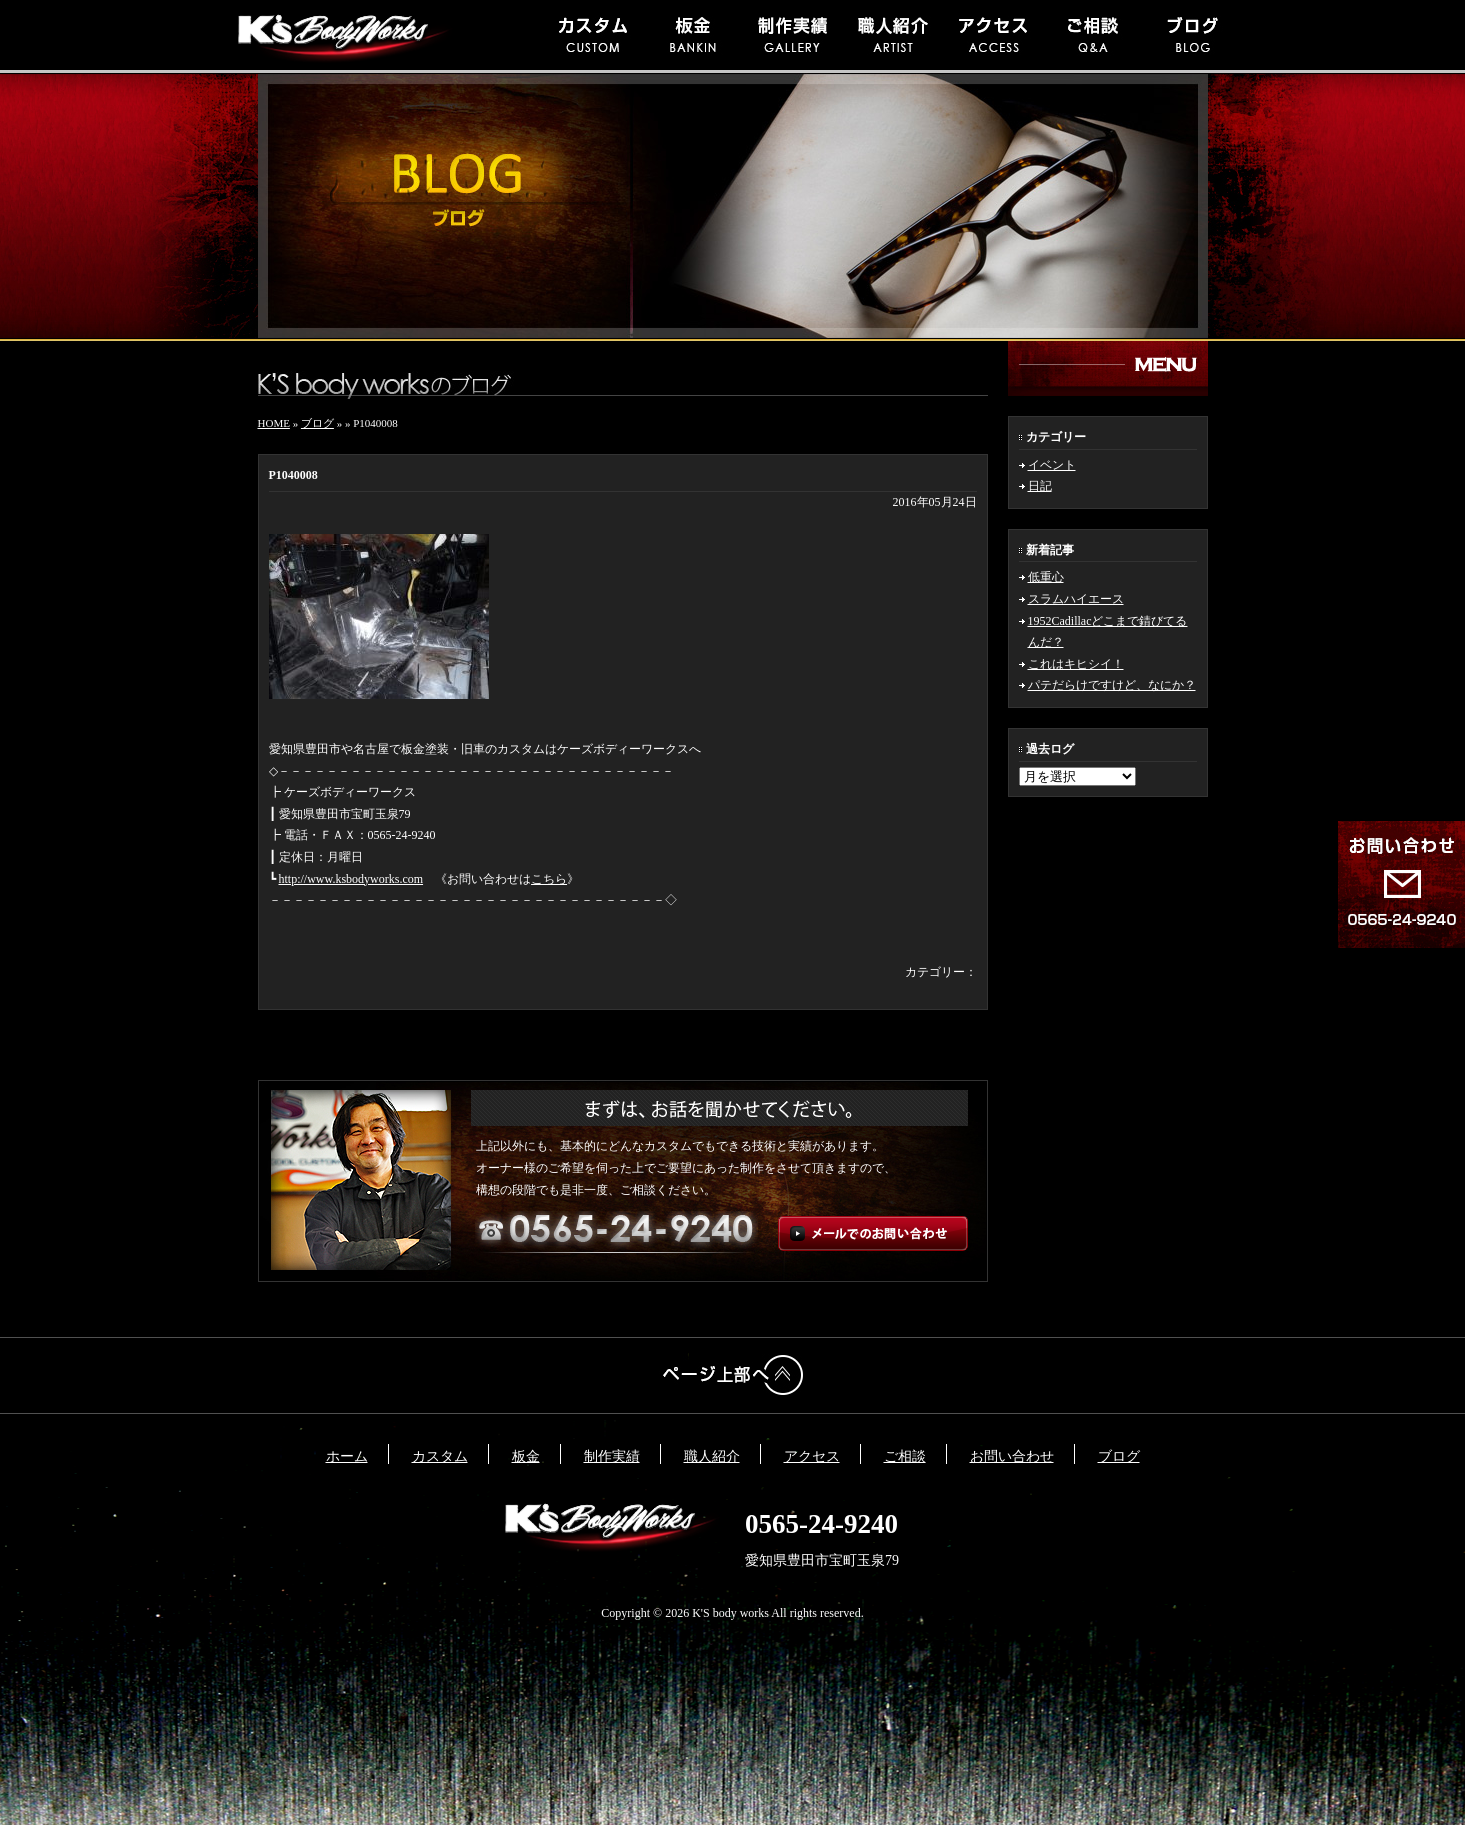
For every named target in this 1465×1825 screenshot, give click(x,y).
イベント (1052, 465)
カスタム (440, 1456)
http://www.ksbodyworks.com (351, 879)
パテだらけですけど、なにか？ (1112, 685)
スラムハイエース (1076, 599)
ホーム (347, 1456)
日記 (1040, 486)
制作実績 (612, 1456)
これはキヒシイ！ (1076, 664)
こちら (549, 879)
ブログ (317, 423)
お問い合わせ (1012, 1456)
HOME (274, 423)
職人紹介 (712, 1456)
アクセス (812, 1456)
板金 (526, 1456)
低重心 (1046, 577)
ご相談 (905, 1456)
